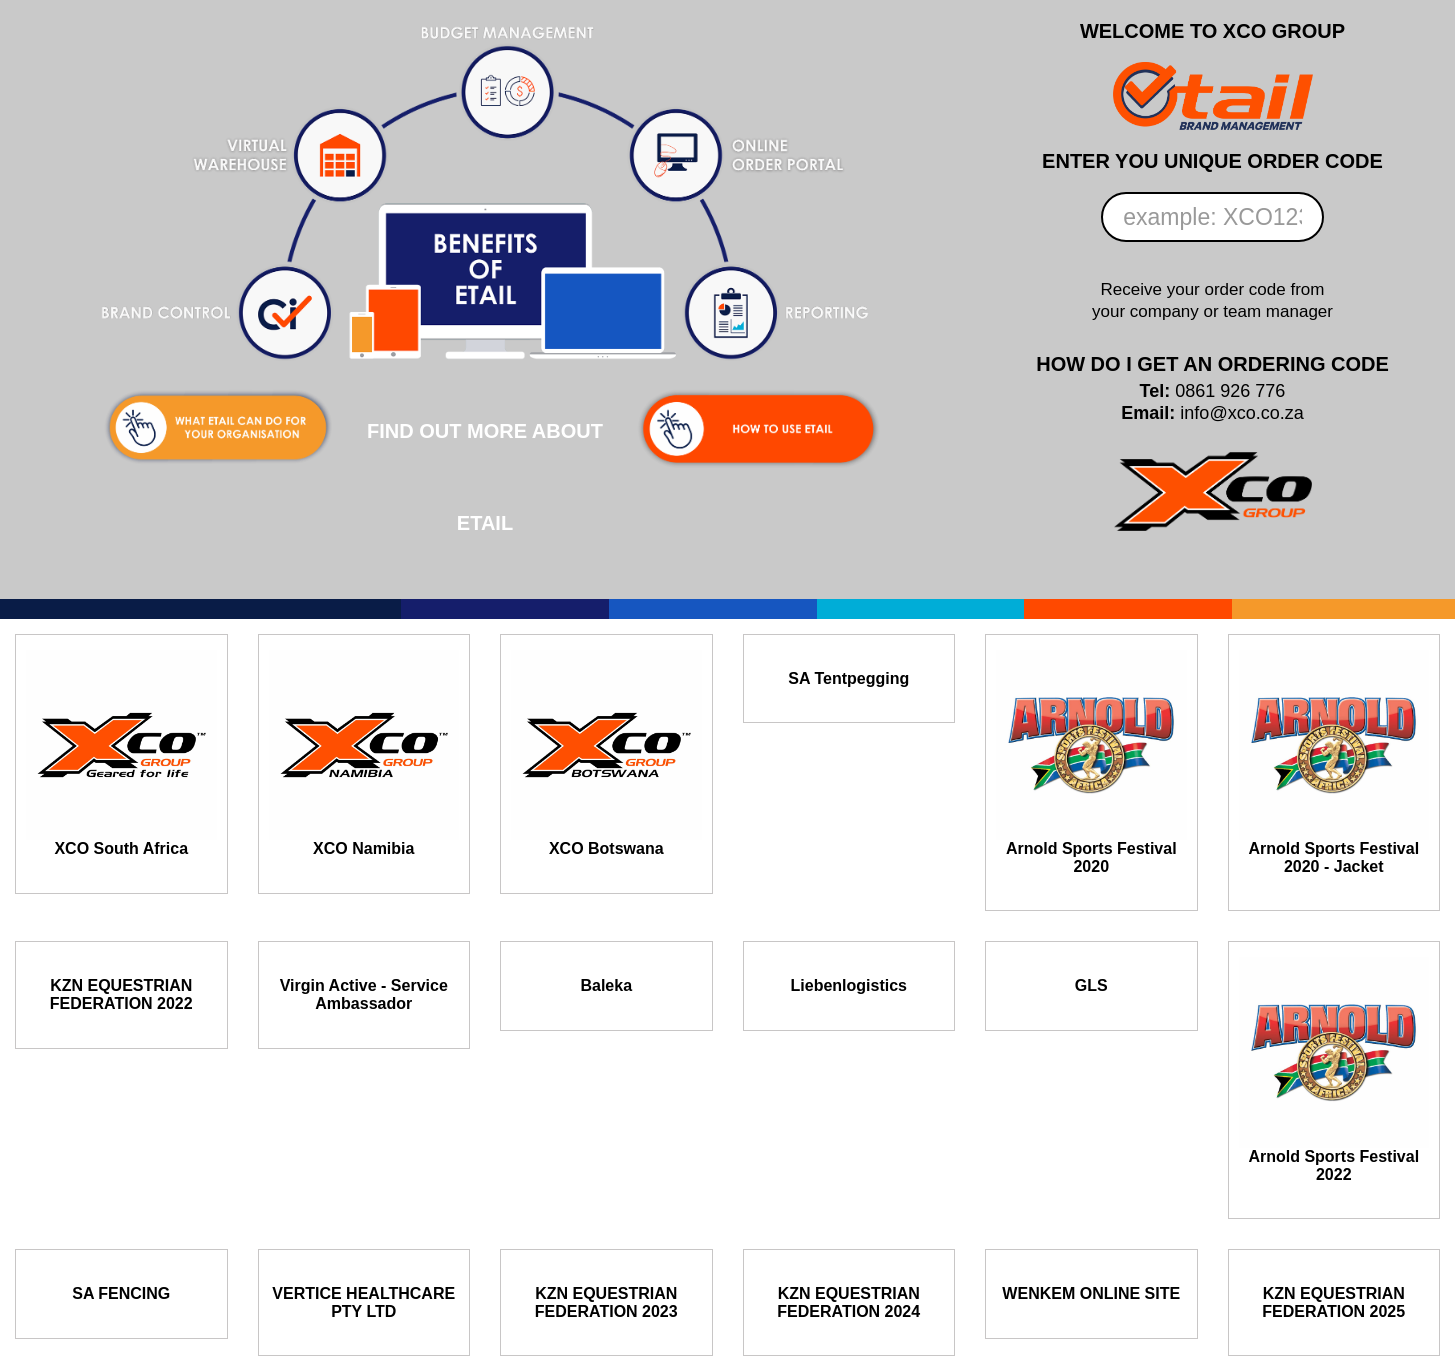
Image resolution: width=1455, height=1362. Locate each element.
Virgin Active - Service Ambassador (364, 994)
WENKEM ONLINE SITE (1091, 1293)
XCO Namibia (363, 848)
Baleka (606, 985)
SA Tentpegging (848, 678)
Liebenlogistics (849, 985)
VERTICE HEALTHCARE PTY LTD (363, 1302)
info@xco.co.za (1241, 413)
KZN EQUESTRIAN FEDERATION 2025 (1333, 1302)
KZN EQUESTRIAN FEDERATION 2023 (606, 1302)
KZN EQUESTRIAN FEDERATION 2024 (848, 1302)
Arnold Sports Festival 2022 (1333, 1165)
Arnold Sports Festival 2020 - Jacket (1333, 857)
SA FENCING (121, 1293)
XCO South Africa (121, 848)
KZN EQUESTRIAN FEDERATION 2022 (121, 994)
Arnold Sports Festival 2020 (1091, 857)
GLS (1091, 985)
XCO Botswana (606, 848)
